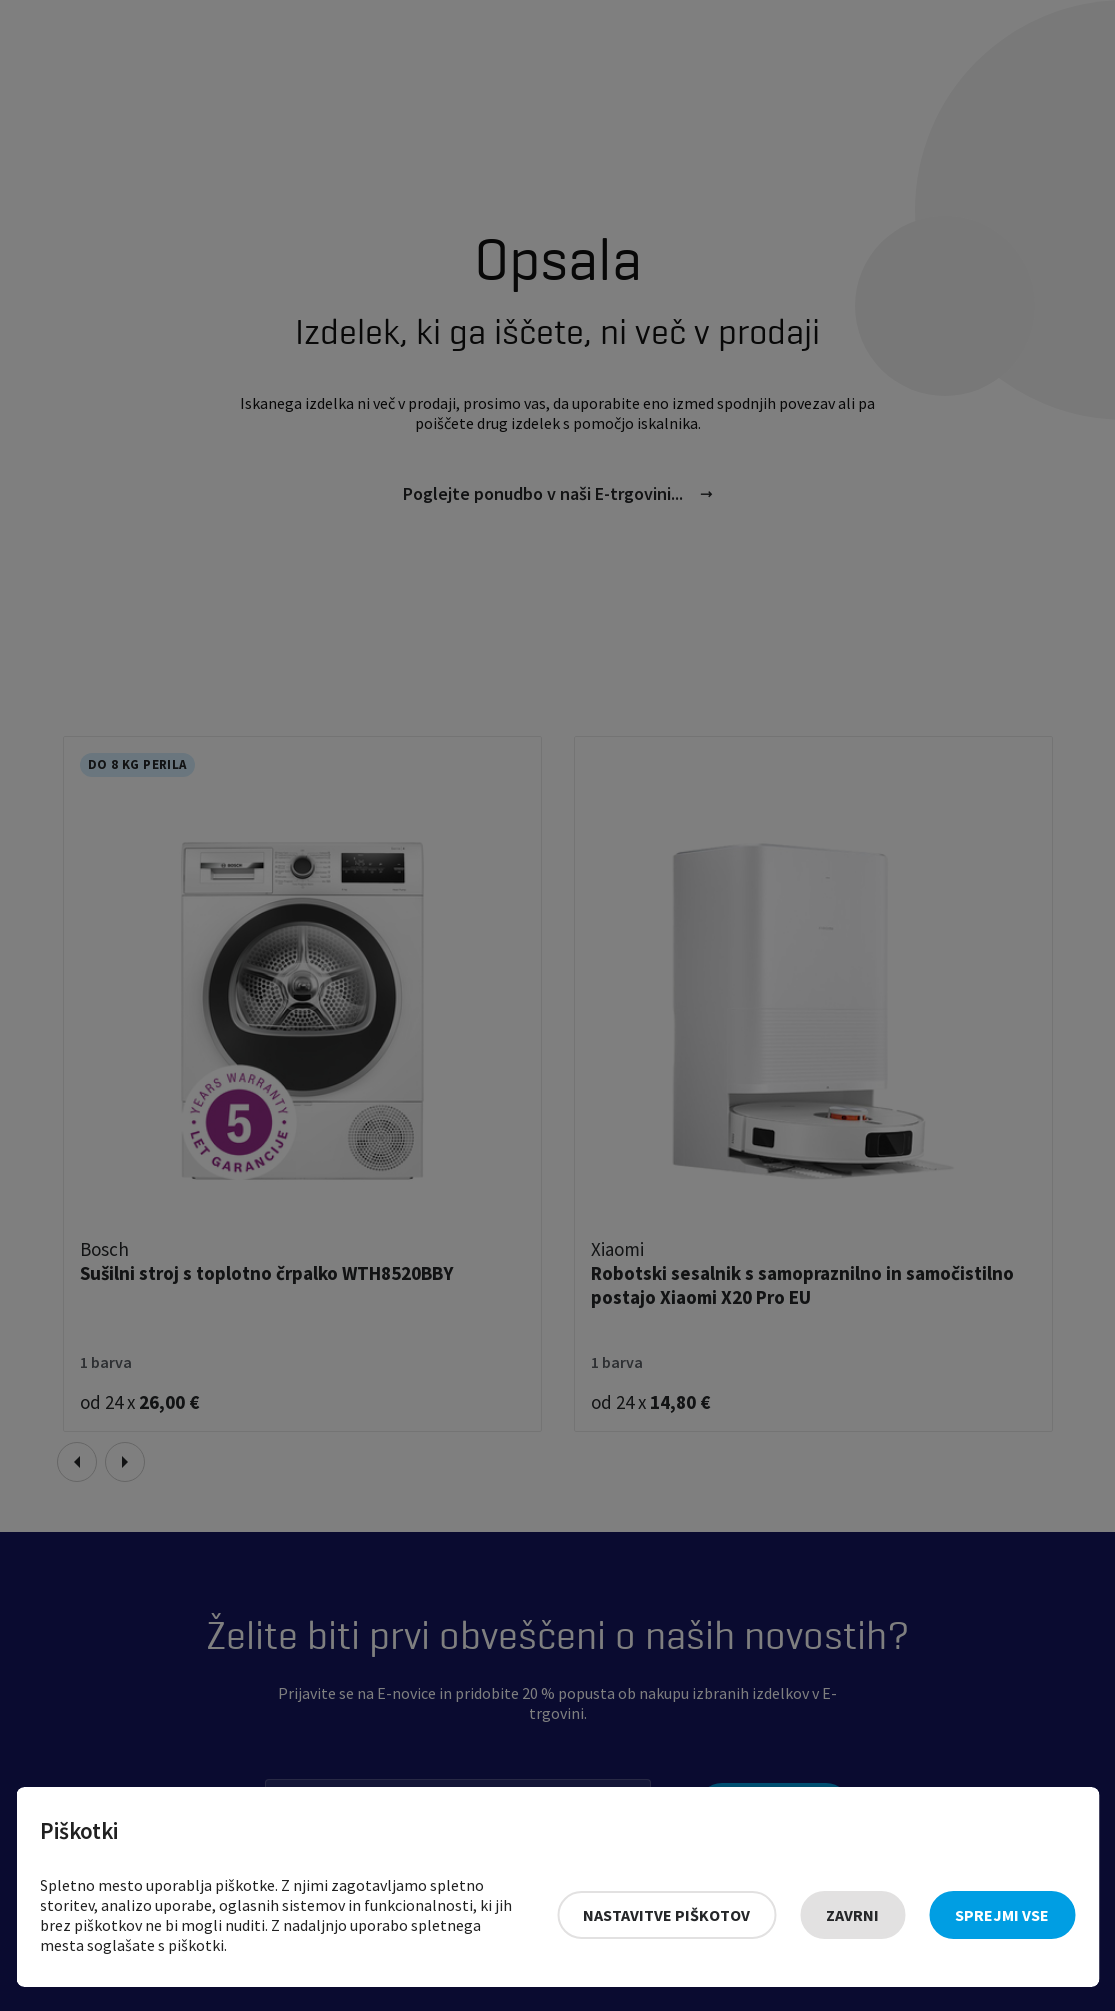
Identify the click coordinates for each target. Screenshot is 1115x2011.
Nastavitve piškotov (666, 1915)
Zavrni (852, 1915)
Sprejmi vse (1002, 1915)
